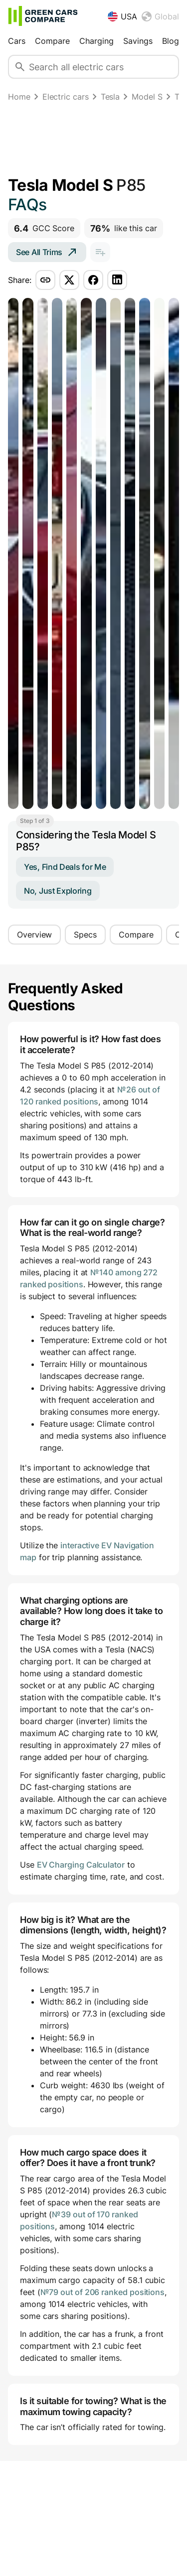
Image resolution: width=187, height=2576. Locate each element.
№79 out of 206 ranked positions (102, 2292)
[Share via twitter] (69, 280)
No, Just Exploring (58, 891)
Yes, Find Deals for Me (65, 867)
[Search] (20, 66)
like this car (123, 228)
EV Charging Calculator (81, 1865)
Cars (16, 41)
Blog (170, 41)
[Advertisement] (93, 141)
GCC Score (44, 228)
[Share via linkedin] (117, 280)
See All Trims (47, 252)
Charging (96, 41)
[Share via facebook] (93, 280)
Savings (137, 41)
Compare (52, 41)
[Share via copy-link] (45, 280)
